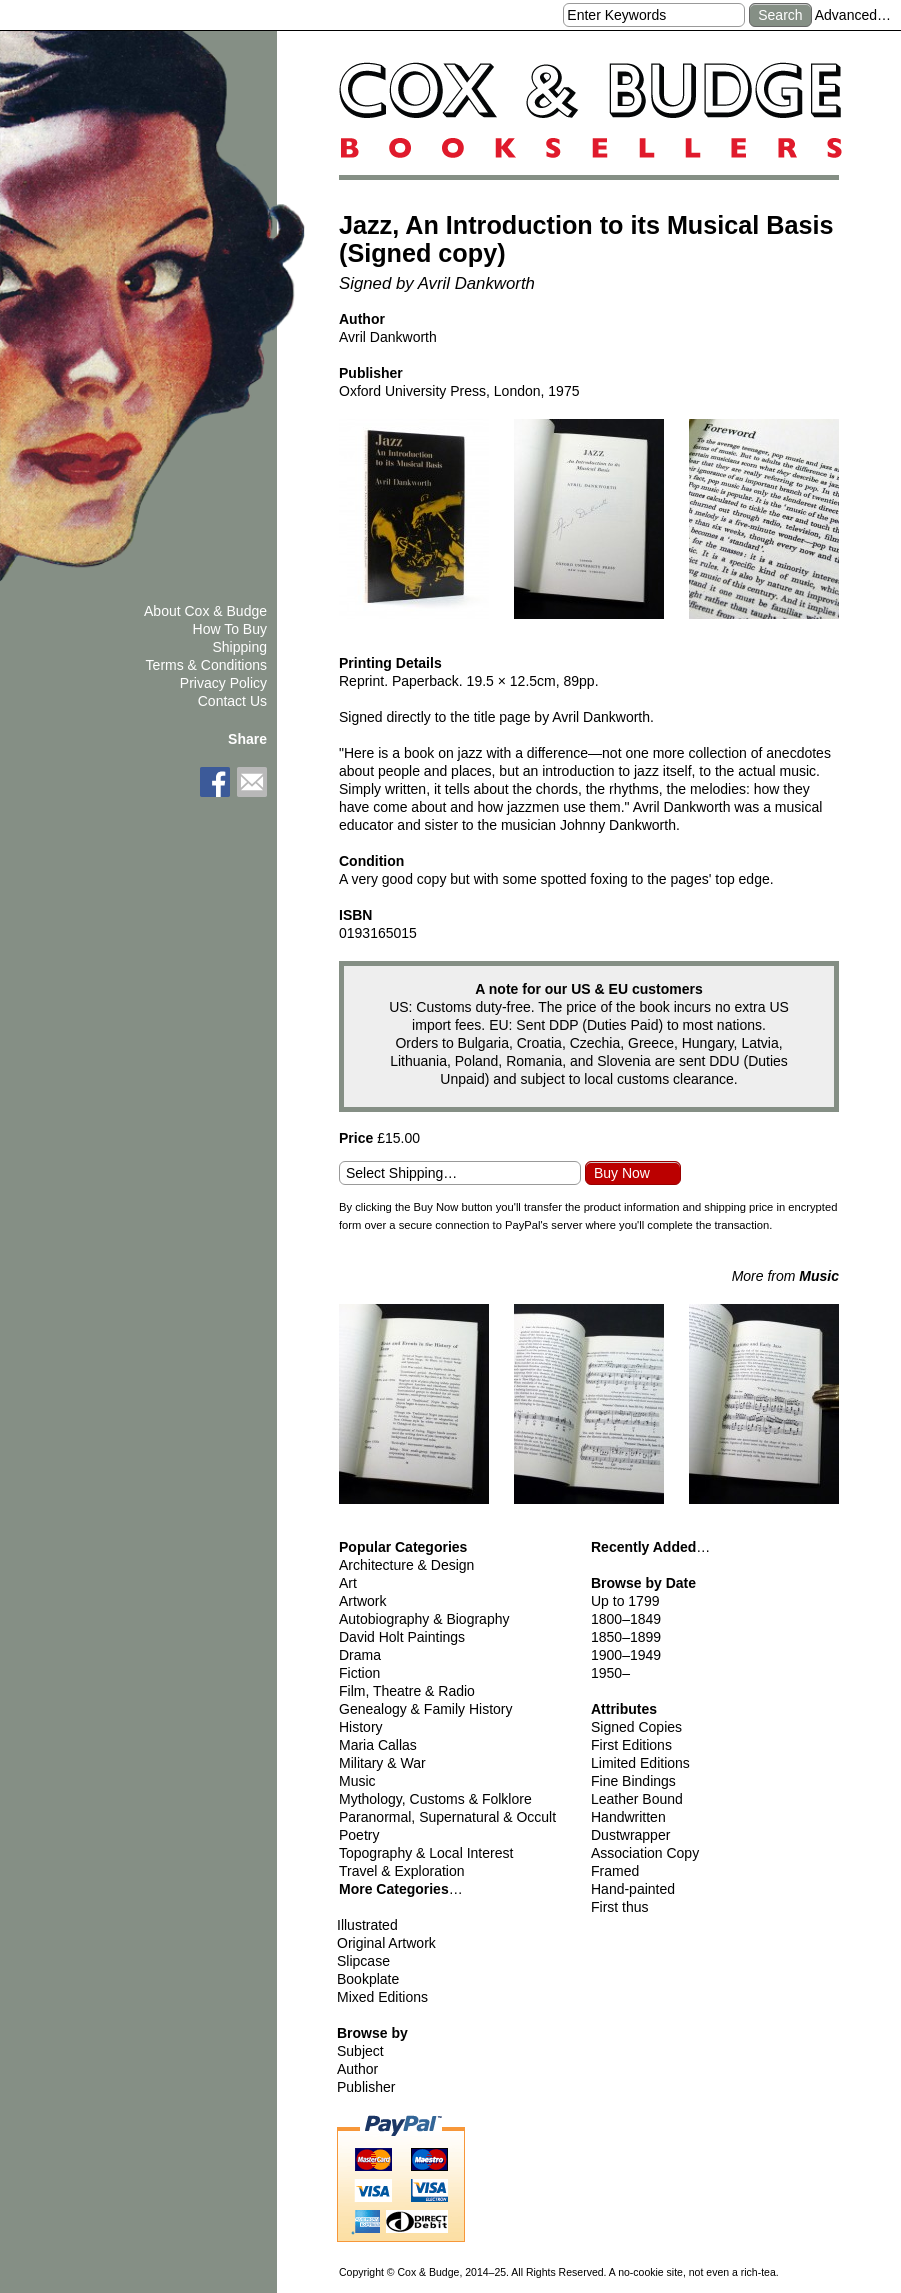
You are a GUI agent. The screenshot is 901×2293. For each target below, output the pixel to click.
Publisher (366, 2087)
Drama (360, 1655)
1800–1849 (626, 1619)
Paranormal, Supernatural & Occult (447, 1817)
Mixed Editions (382, 1997)
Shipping (240, 647)
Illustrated (367, 1925)
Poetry (359, 1835)
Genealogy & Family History (426, 1709)
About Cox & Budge (205, 611)
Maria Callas (378, 1745)
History (361, 1727)
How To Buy (230, 629)
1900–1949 (626, 1655)
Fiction (359, 1673)
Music (357, 1781)
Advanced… (853, 15)
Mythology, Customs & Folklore (435, 1799)
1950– (610, 1673)
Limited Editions (640, 1763)
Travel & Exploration (402, 1871)
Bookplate (368, 1979)
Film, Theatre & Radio (407, 1691)
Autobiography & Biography (424, 1619)
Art (348, 1583)
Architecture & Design (406, 1565)
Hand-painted (633, 1889)
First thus (620, 1907)
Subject (360, 2051)
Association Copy (645, 1853)
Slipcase (363, 1961)
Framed (615, 1871)
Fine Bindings (633, 1781)
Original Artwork (386, 1943)
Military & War (382, 1763)
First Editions (631, 1745)
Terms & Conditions (206, 665)
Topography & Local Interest (426, 1853)
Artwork (362, 1601)
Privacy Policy (223, 683)
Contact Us (232, 701)
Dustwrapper (630, 1835)
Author (357, 2069)
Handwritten (628, 1817)
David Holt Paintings (402, 1637)
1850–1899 (626, 1637)
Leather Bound (637, 1799)
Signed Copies (636, 1727)
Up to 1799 (625, 1601)
